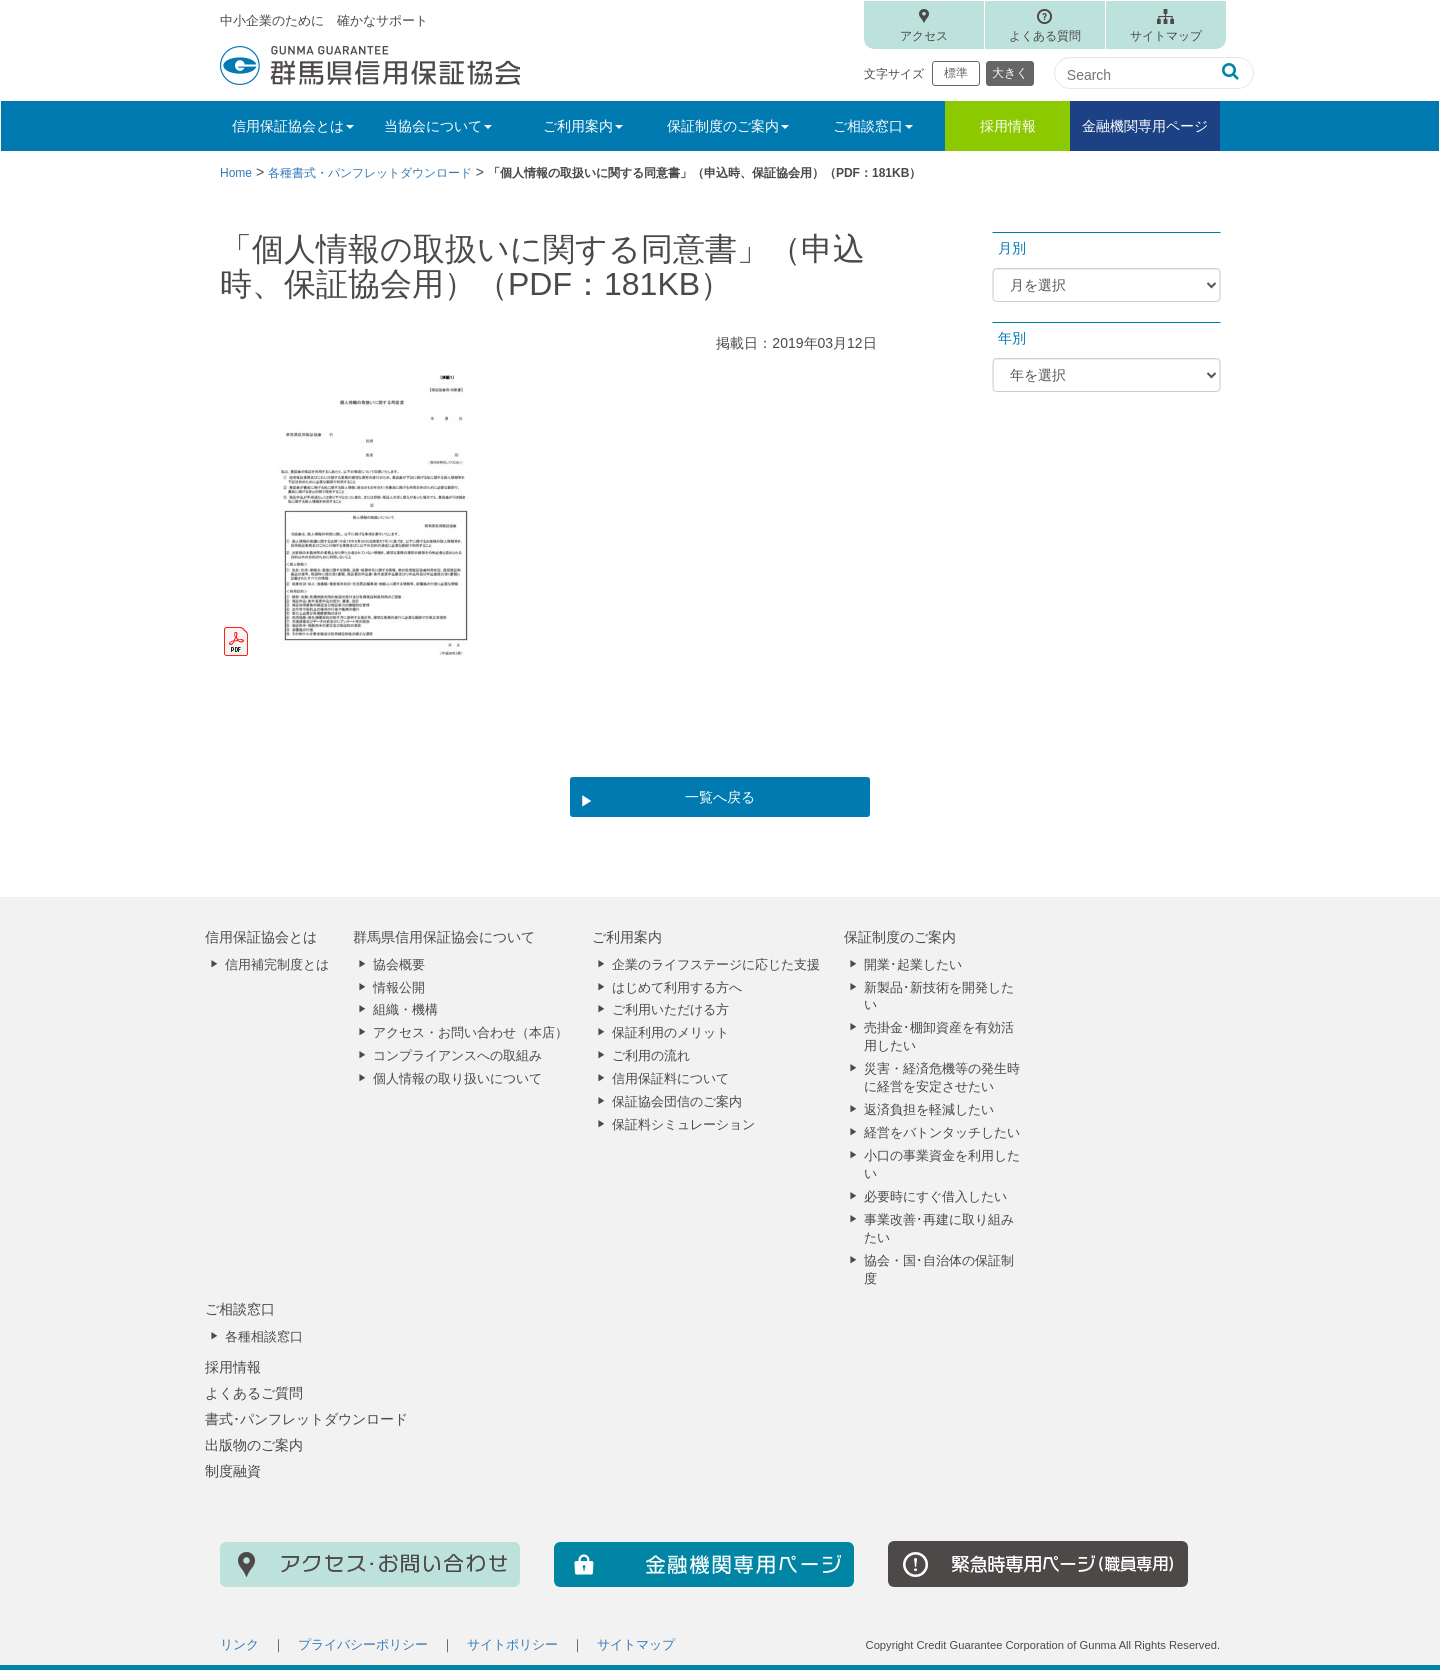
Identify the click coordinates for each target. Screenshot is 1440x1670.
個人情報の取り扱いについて (457, 1079)
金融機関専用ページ (1145, 126)
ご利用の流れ (651, 1056)
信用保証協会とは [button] (293, 126)
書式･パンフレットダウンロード (306, 1419)
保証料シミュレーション (683, 1125)
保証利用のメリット (670, 1033)
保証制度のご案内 (900, 937)
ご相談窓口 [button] (873, 126)
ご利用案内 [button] (583, 126)
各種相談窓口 (264, 1337)
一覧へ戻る (720, 797)
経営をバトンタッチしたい (942, 1133)
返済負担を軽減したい (929, 1110)
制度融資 (233, 1471)
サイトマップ (1166, 36)
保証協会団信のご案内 (677, 1102)
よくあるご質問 (254, 1393)
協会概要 (399, 965)
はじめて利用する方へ (677, 988)
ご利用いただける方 (670, 1010)
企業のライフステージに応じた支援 (716, 965)
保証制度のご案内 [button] (728, 126)
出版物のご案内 (254, 1445)
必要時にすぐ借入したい (935, 1197)
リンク (239, 1645)
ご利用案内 (627, 937)
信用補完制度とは (277, 965)
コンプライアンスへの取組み (457, 1056)
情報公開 (399, 988)
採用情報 (1008, 126)
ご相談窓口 (240, 1309)
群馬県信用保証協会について (444, 937)
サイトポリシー (512, 1645)
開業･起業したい (913, 965)
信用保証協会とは (261, 937)
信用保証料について (670, 1079)
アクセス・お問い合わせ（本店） (470, 1033)
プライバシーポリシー (363, 1645)
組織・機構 (405, 1010)
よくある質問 (1045, 36)
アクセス (924, 36)
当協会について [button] (438, 126)
